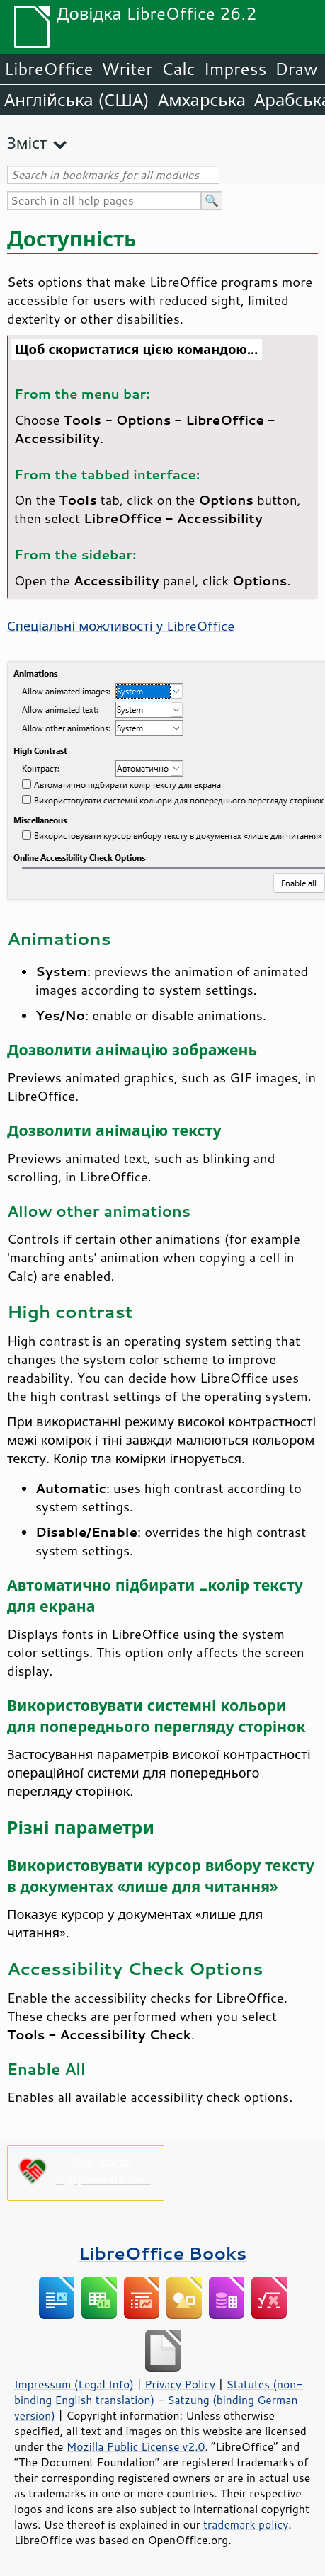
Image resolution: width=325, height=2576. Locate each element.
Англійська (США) (76, 100)
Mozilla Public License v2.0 (136, 2446)
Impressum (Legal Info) (74, 2384)
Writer (126, 69)
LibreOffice (48, 69)
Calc (178, 69)
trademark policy (245, 2524)
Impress (235, 69)
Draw (296, 69)
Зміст (27, 143)
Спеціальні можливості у (120, 626)
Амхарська (202, 100)
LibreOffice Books (163, 2252)
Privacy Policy (179, 2384)
